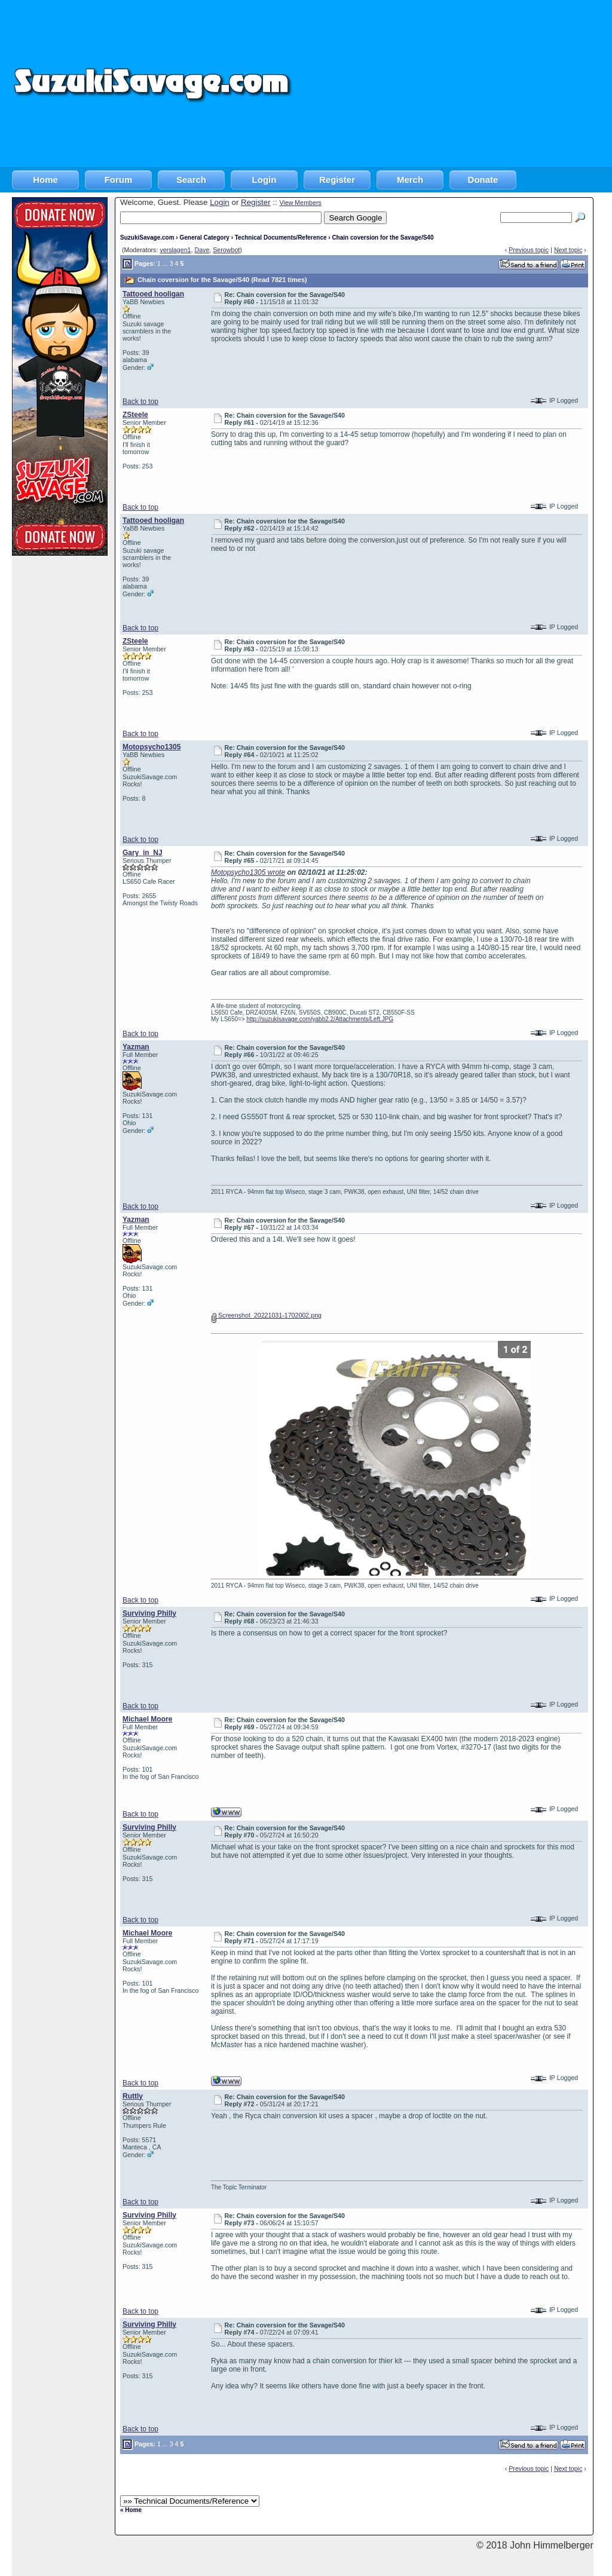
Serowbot (226, 249)
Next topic (568, 249)
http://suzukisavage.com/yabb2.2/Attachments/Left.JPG (319, 1019)
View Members (300, 202)
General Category (204, 237)
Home (45, 179)
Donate (483, 179)
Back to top (140, 401)
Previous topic (529, 249)
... (165, 263)
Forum (119, 179)
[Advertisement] (453, 83)
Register (337, 179)
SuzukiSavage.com (147, 237)
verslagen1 (175, 249)
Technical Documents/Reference (281, 237)
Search (191, 179)
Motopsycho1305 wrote (248, 872)
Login (264, 179)
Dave (201, 249)
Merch (410, 179)
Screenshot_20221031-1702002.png (266, 1315)
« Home (131, 2510)
